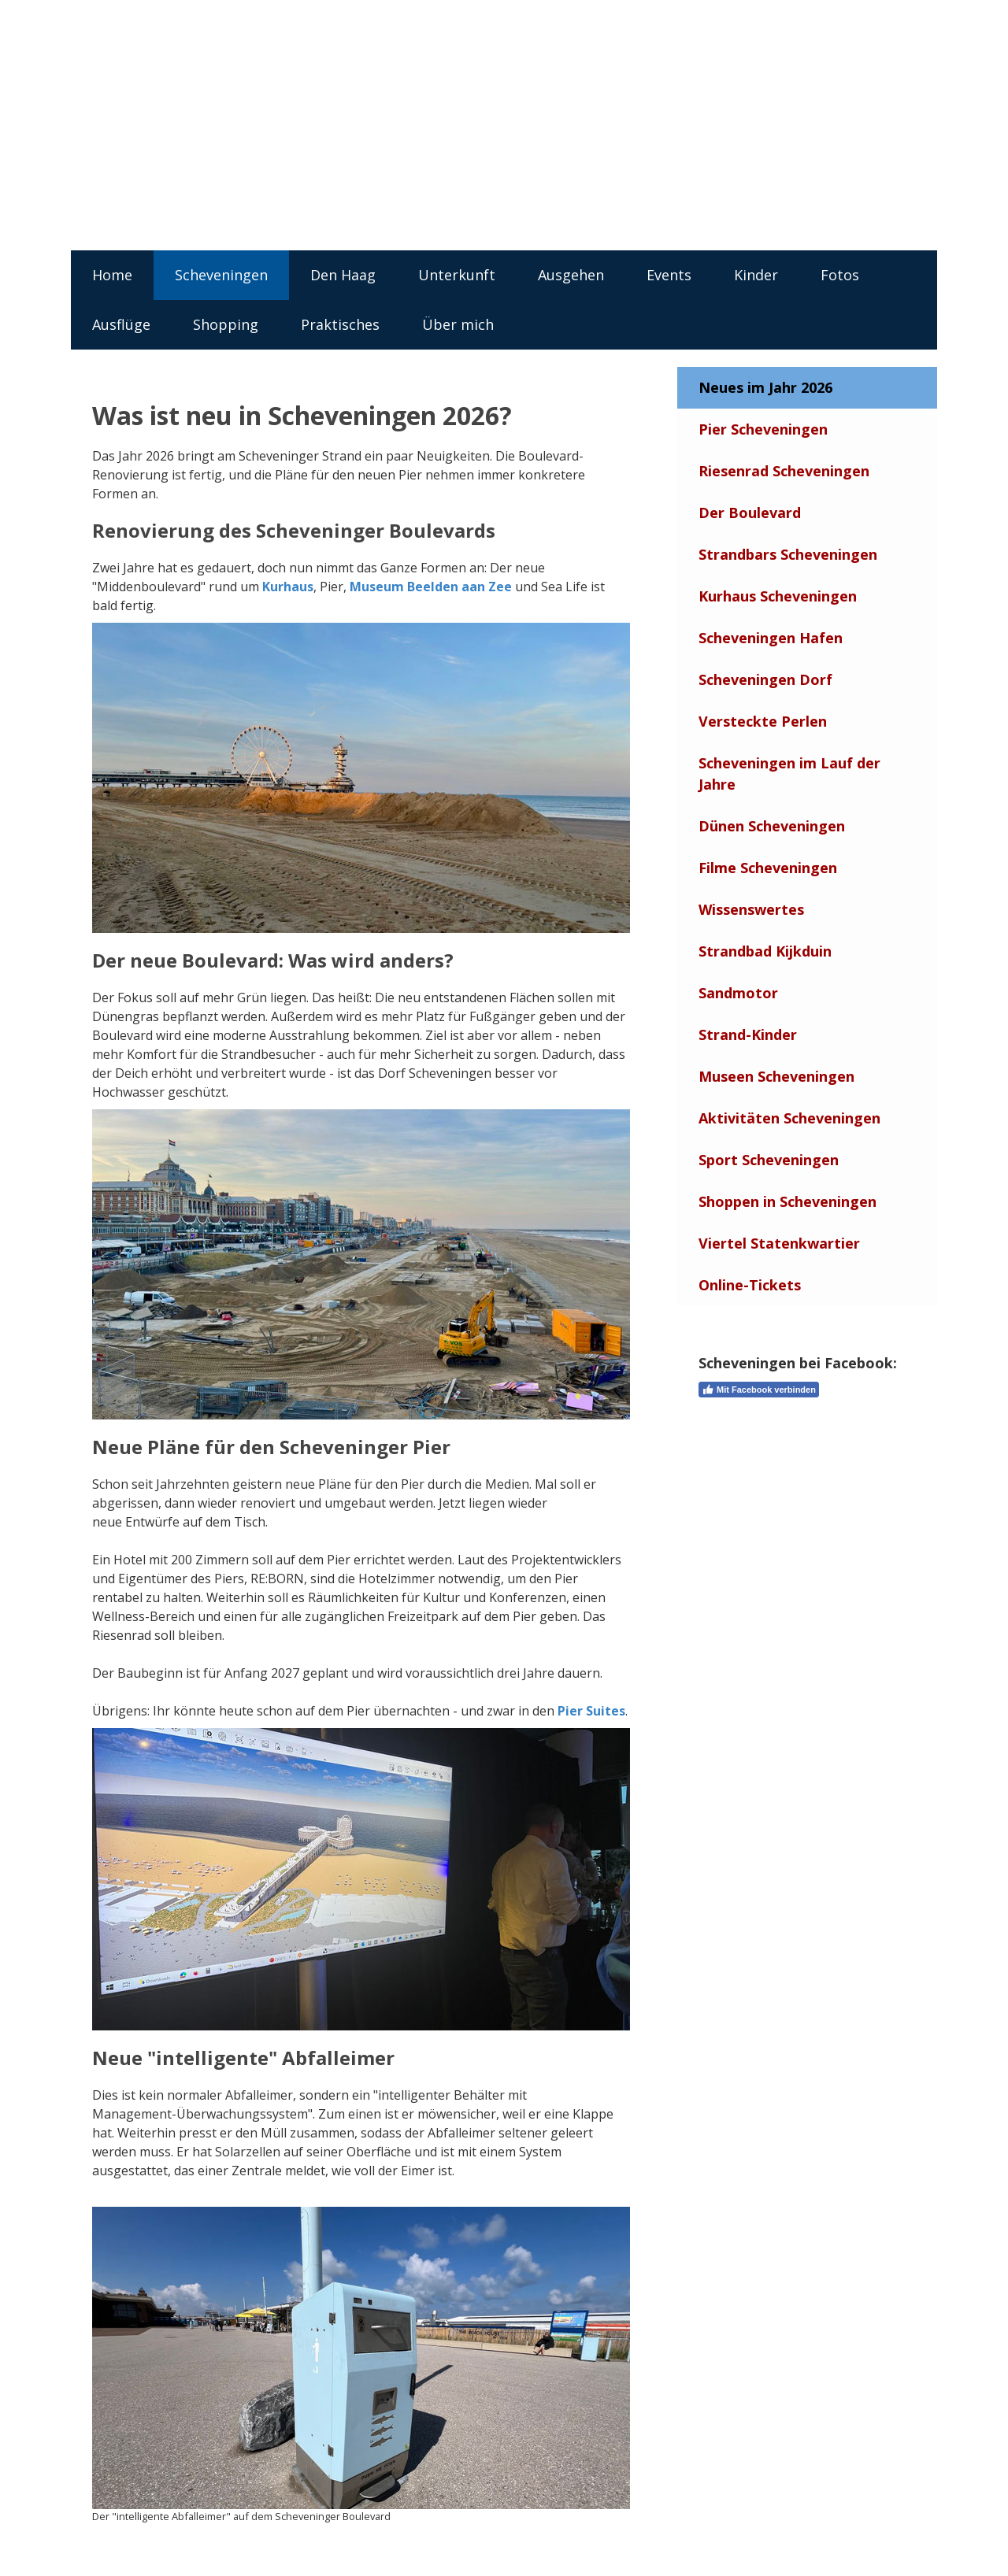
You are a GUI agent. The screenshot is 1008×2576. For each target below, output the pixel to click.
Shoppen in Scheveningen (787, 1201)
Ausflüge (121, 324)
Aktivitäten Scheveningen (789, 1117)
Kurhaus (287, 586)
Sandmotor (738, 992)
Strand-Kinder (748, 1034)
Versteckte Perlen (763, 721)
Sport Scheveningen (769, 1159)
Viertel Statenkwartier (779, 1243)
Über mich (458, 324)
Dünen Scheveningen (772, 825)
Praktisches (340, 324)
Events (669, 274)
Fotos (840, 274)
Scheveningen (221, 274)
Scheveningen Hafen (771, 637)
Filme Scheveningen (768, 867)
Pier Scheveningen (763, 429)
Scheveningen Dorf (765, 679)
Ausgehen (571, 274)
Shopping (225, 324)
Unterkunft (456, 274)
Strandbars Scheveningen (788, 554)
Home (112, 274)
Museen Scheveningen (776, 1076)
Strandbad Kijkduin (765, 951)
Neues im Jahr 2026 (765, 387)
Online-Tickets (750, 1284)
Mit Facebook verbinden (759, 1389)
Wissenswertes (751, 909)
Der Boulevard (750, 512)
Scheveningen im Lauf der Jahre (789, 773)
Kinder (756, 274)
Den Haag (343, 274)
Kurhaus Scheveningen (778, 596)
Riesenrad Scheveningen (784, 470)
